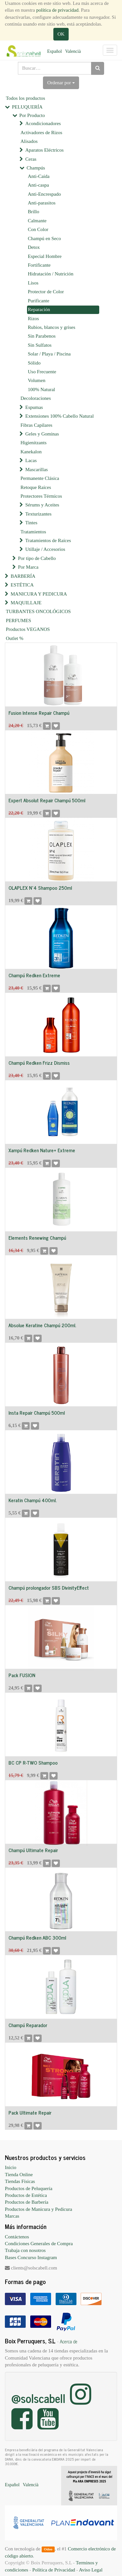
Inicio (10, 2167)
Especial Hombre (45, 256)
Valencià (73, 51)
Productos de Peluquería (28, 2188)
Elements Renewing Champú (37, 1238)
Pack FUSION (21, 1675)
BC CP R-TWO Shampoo (33, 1762)
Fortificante (39, 265)
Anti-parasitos (42, 202)
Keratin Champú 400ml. (32, 1500)
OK (61, 34)
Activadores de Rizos (41, 132)
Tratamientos (33, 531)
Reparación (39, 309)
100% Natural (41, 389)
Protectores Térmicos (41, 496)
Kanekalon (31, 451)
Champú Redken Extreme (34, 975)
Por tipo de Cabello (37, 558)
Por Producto (32, 115)
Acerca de (68, 2341)
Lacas (31, 460)
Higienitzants (33, 442)
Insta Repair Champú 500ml (36, 1413)
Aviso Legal (90, 2569)
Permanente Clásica (39, 478)
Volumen (37, 380)
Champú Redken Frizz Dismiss (39, 1063)
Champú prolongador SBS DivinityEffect (48, 1588)
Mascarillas (36, 469)
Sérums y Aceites (42, 504)
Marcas (12, 2216)
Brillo (33, 211)
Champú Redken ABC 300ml (37, 1937)
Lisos (33, 282)
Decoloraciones (35, 398)
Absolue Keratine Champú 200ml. (42, 1325)
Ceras (30, 159)
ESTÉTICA (22, 584)
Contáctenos (17, 2236)
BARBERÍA (23, 576)
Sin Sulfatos (40, 345)
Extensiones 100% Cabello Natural (59, 416)
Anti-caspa (38, 185)
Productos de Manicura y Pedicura (38, 2209)
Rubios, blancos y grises (51, 327)
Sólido (34, 363)
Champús (36, 167)
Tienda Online (19, 2174)
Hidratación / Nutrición (51, 273)
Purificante (38, 300)
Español (54, 51)
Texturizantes (38, 513)
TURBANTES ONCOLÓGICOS (38, 611)
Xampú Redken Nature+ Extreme (41, 1150)
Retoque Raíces (35, 487)
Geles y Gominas (42, 433)
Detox (34, 247)
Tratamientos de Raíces (48, 540)
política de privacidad (57, 10)
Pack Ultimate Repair (29, 2112)
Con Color (38, 229)
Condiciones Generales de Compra (39, 2243)
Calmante (37, 220)
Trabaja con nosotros (25, 2250)
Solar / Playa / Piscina (49, 353)
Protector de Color (46, 291)
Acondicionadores (43, 123)
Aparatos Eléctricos (44, 150)
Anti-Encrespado (44, 194)
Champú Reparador (27, 2025)
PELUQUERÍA (27, 107)
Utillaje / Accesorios (45, 549)
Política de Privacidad (53, 2569)
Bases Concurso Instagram (31, 2257)
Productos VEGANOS (28, 629)
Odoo (48, 2549)
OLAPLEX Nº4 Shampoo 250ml (40, 888)
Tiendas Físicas (20, 2181)
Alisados (29, 141)
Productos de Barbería (26, 2202)
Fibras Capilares (36, 425)
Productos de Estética (26, 2195)
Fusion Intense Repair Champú (38, 713)
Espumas (34, 407)
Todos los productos (25, 98)
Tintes (31, 522)
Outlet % (14, 638)
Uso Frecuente (42, 371)
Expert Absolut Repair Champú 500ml (46, 800)
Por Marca (28, 567)
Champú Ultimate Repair (33, 1850)
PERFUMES (18, 620)
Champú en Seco (44, 238)
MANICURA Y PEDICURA (39, 594)
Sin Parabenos (42, 336)
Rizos (33, 318)
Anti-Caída (39, 176)
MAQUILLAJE (26, 602)
